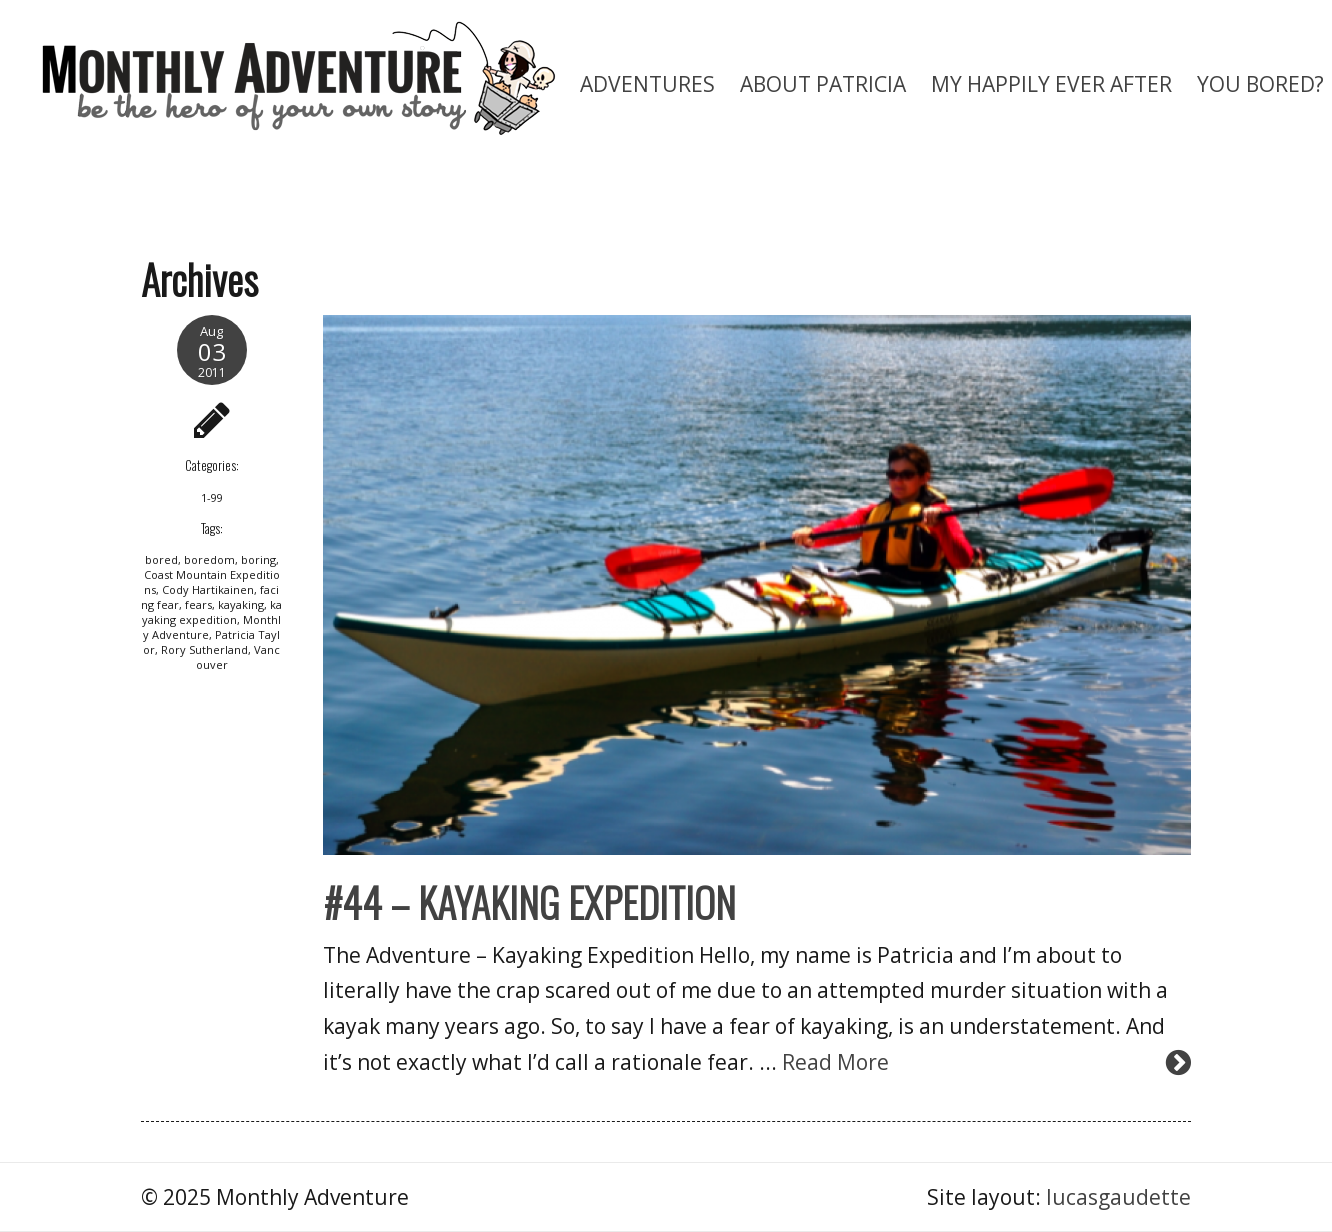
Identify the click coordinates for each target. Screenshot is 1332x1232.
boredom (209, 559)
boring (258, 559)
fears (198, 604)
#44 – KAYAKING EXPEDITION (529, 902)
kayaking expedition (212, 612)
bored (161, 559)
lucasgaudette (1118, 1197)
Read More (835, 1062)
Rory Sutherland (204, 649)
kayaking (241, 604)
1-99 (212, 497)
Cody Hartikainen (208, 589)
